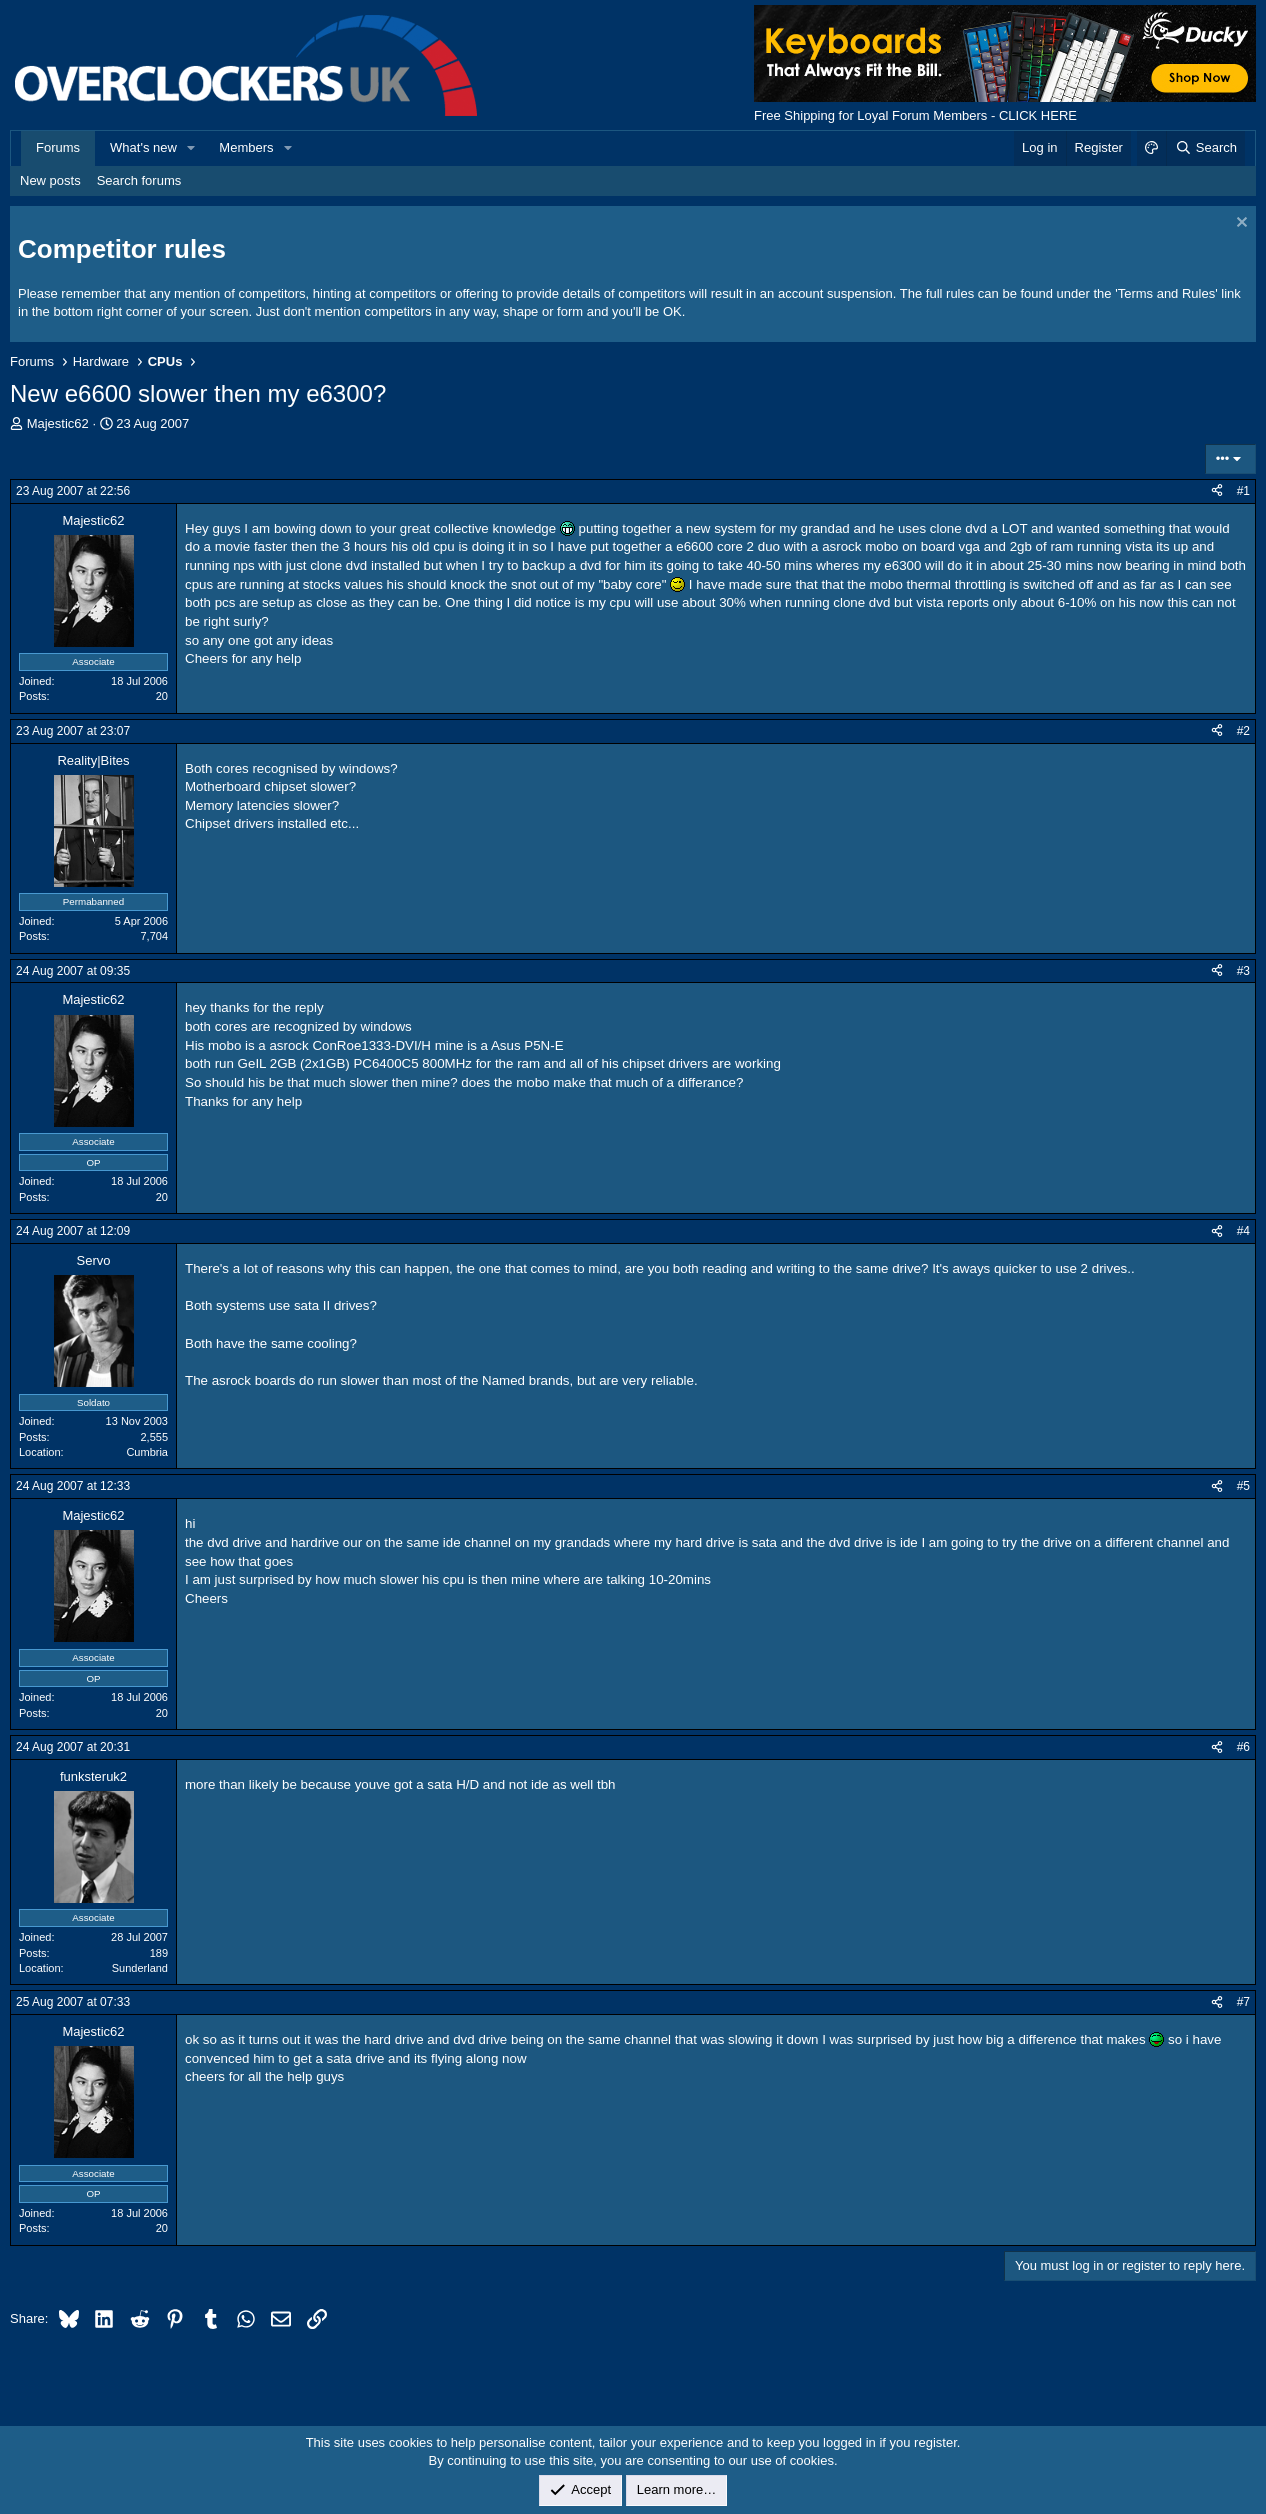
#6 (1243, 1747)
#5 (1243, 1486)
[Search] (1205, 148)
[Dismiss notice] (1239, 224)
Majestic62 (58, 423)
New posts (50, 180)
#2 (1243, 731)
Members (246, 147)
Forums (58, 147)
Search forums (139, 180)
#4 (1243, 1231)
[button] (192, 148)
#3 (1243, 971)
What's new (143, 147)
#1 (1243, 491)
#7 (1243, 2002)
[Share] (1217, 491)
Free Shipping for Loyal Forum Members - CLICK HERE (915, 115)
